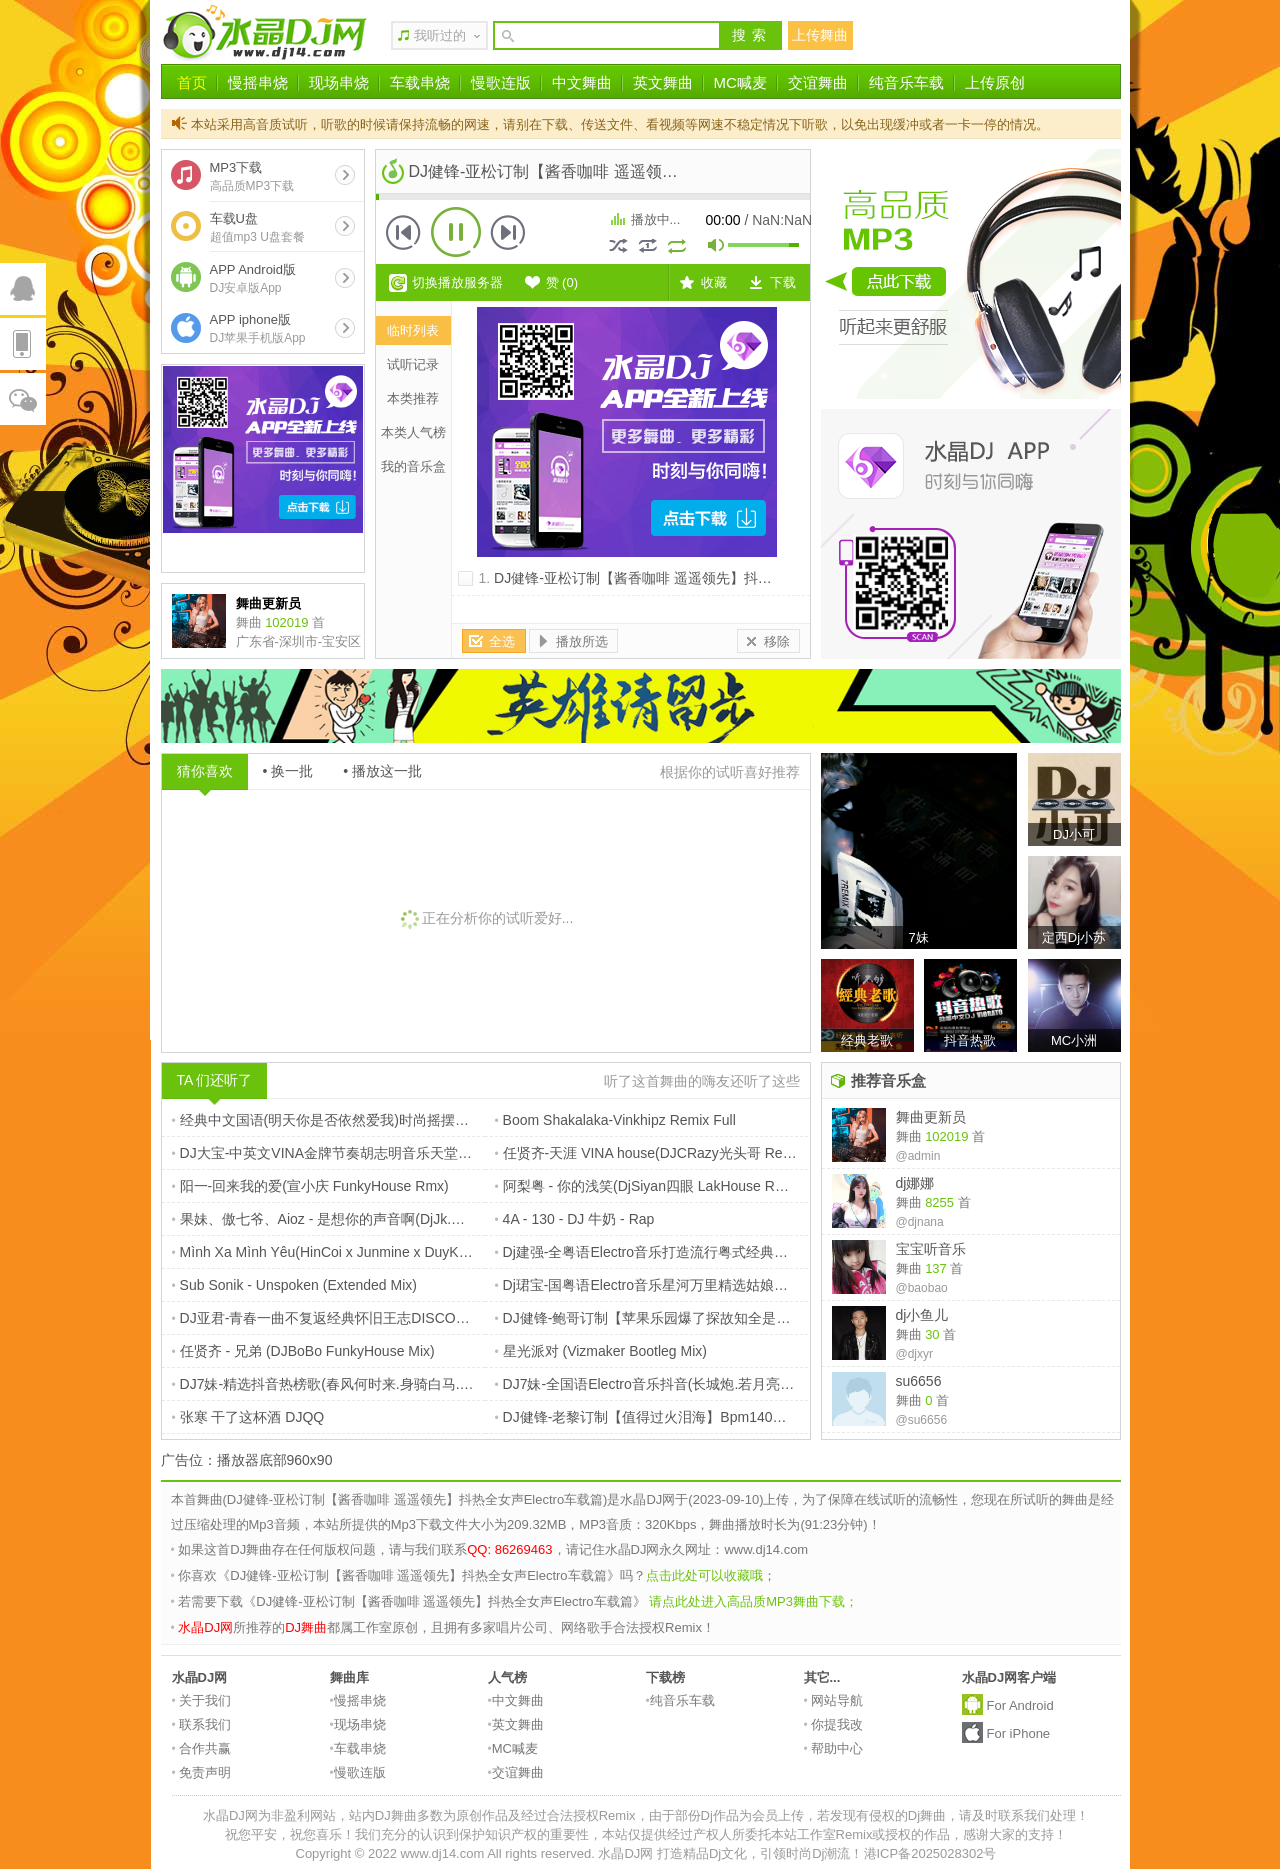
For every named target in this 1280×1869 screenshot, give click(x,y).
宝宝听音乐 (931, 1249)
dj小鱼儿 (922, 1315)
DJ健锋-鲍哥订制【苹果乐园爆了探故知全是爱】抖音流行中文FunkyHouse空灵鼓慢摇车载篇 (787, 1318)
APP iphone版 (258, 328)
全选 (502, 641)
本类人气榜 (413, 432)
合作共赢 (202, 1748)
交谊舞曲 (818, 82)
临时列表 (413, 330)
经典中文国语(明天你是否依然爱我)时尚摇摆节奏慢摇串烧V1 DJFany (390, 1120)
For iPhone (1019, 1733)
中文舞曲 (582, 82)
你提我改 (834, 1724)
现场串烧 (339, 82)
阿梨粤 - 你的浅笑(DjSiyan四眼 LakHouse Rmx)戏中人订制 (682, 1186)
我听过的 (440, 35)
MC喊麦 (740, 82)
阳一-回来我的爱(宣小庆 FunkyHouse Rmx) (310, 1186)
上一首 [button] (404, 232)
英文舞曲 (663, 82)
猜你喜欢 (205, 771)
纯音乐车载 (906, 82)
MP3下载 (252, 176)
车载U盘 (257, 227)
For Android (1020, 1705)
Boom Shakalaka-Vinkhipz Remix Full (615, 1120)
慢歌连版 (501, 82)
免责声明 (202, 1772)
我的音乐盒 (413, 466)
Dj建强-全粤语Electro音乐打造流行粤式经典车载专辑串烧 (677, 1252)
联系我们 (202, 1724)
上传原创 (995, 82)
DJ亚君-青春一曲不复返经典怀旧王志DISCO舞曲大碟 (342, 1318)
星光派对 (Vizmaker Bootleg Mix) (601, 1351)
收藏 (714, 282)
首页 (192, 82)
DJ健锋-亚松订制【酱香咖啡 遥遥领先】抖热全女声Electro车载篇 (696, 578)
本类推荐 (413, 398)
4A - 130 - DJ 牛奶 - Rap (575, 1219)
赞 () (562, 282)
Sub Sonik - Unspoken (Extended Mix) (294, 1285)
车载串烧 (420, 82)
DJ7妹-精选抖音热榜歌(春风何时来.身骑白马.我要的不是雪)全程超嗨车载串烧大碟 (430, 1384)
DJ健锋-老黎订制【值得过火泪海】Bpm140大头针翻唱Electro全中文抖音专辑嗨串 (754, 1417)
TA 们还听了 (215, 1080)
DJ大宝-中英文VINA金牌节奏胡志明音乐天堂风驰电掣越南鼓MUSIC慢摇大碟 (415, 1153)
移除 (777, 641)
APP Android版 (253, 278)
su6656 (919, 1381)
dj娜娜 (915, 1183)
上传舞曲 (820, 35)
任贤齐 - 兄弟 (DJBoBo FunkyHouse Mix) (303, 1351)
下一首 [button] (508, 232)
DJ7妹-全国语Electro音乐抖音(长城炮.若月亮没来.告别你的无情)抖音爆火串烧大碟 (754, 1384)
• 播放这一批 (382, 771)
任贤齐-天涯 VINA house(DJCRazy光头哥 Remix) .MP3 (670, 1153)
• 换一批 (288, 771)
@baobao (922, 1288)
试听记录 (413, 364)
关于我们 (202, 1700)
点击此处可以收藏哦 (704, 1575)
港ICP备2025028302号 (930, 1853)
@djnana (920, 1222)
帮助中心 (834, 1748)
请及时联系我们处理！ (1024, 1815)
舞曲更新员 (931, 1117)
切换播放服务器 (457, 282)
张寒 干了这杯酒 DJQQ (248, 1417)
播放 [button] (456, 232)
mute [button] (717, 247)
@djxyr (915, 1354)
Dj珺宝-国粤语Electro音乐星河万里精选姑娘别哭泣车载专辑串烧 (698, 1285)
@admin (918, 1156)
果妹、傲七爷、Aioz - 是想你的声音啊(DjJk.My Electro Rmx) (363, 1219)
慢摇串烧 (258, 82)
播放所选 (582, 641)
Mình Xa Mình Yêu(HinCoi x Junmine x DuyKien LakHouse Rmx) (377, 1252)
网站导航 (834, 1700)
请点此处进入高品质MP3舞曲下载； (753, 1601)
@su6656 (922, 1420)
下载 (783, 282)
